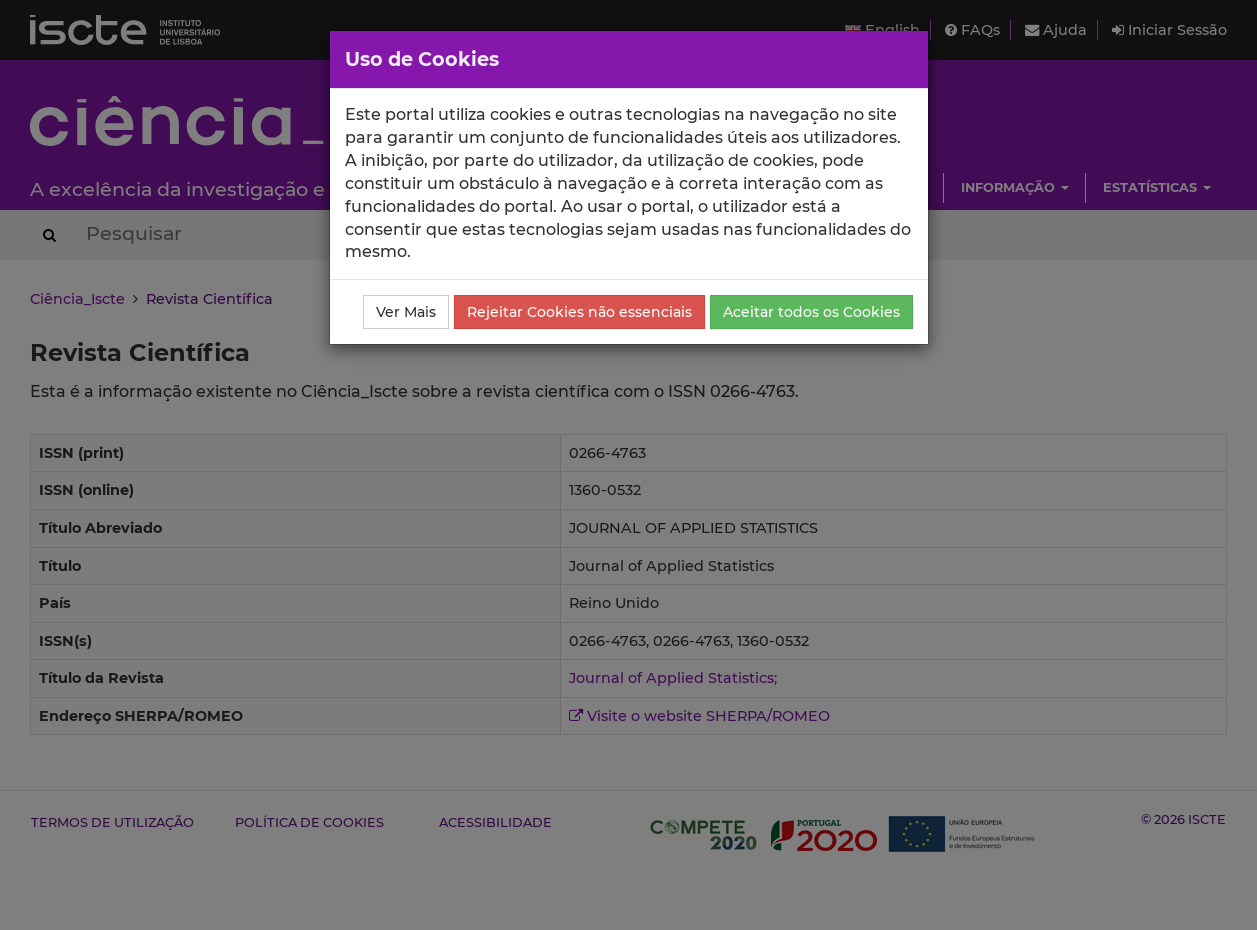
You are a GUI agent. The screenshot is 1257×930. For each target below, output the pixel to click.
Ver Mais (406, 312)
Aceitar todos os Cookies (811, 312)
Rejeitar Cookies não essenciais (579, 312)
